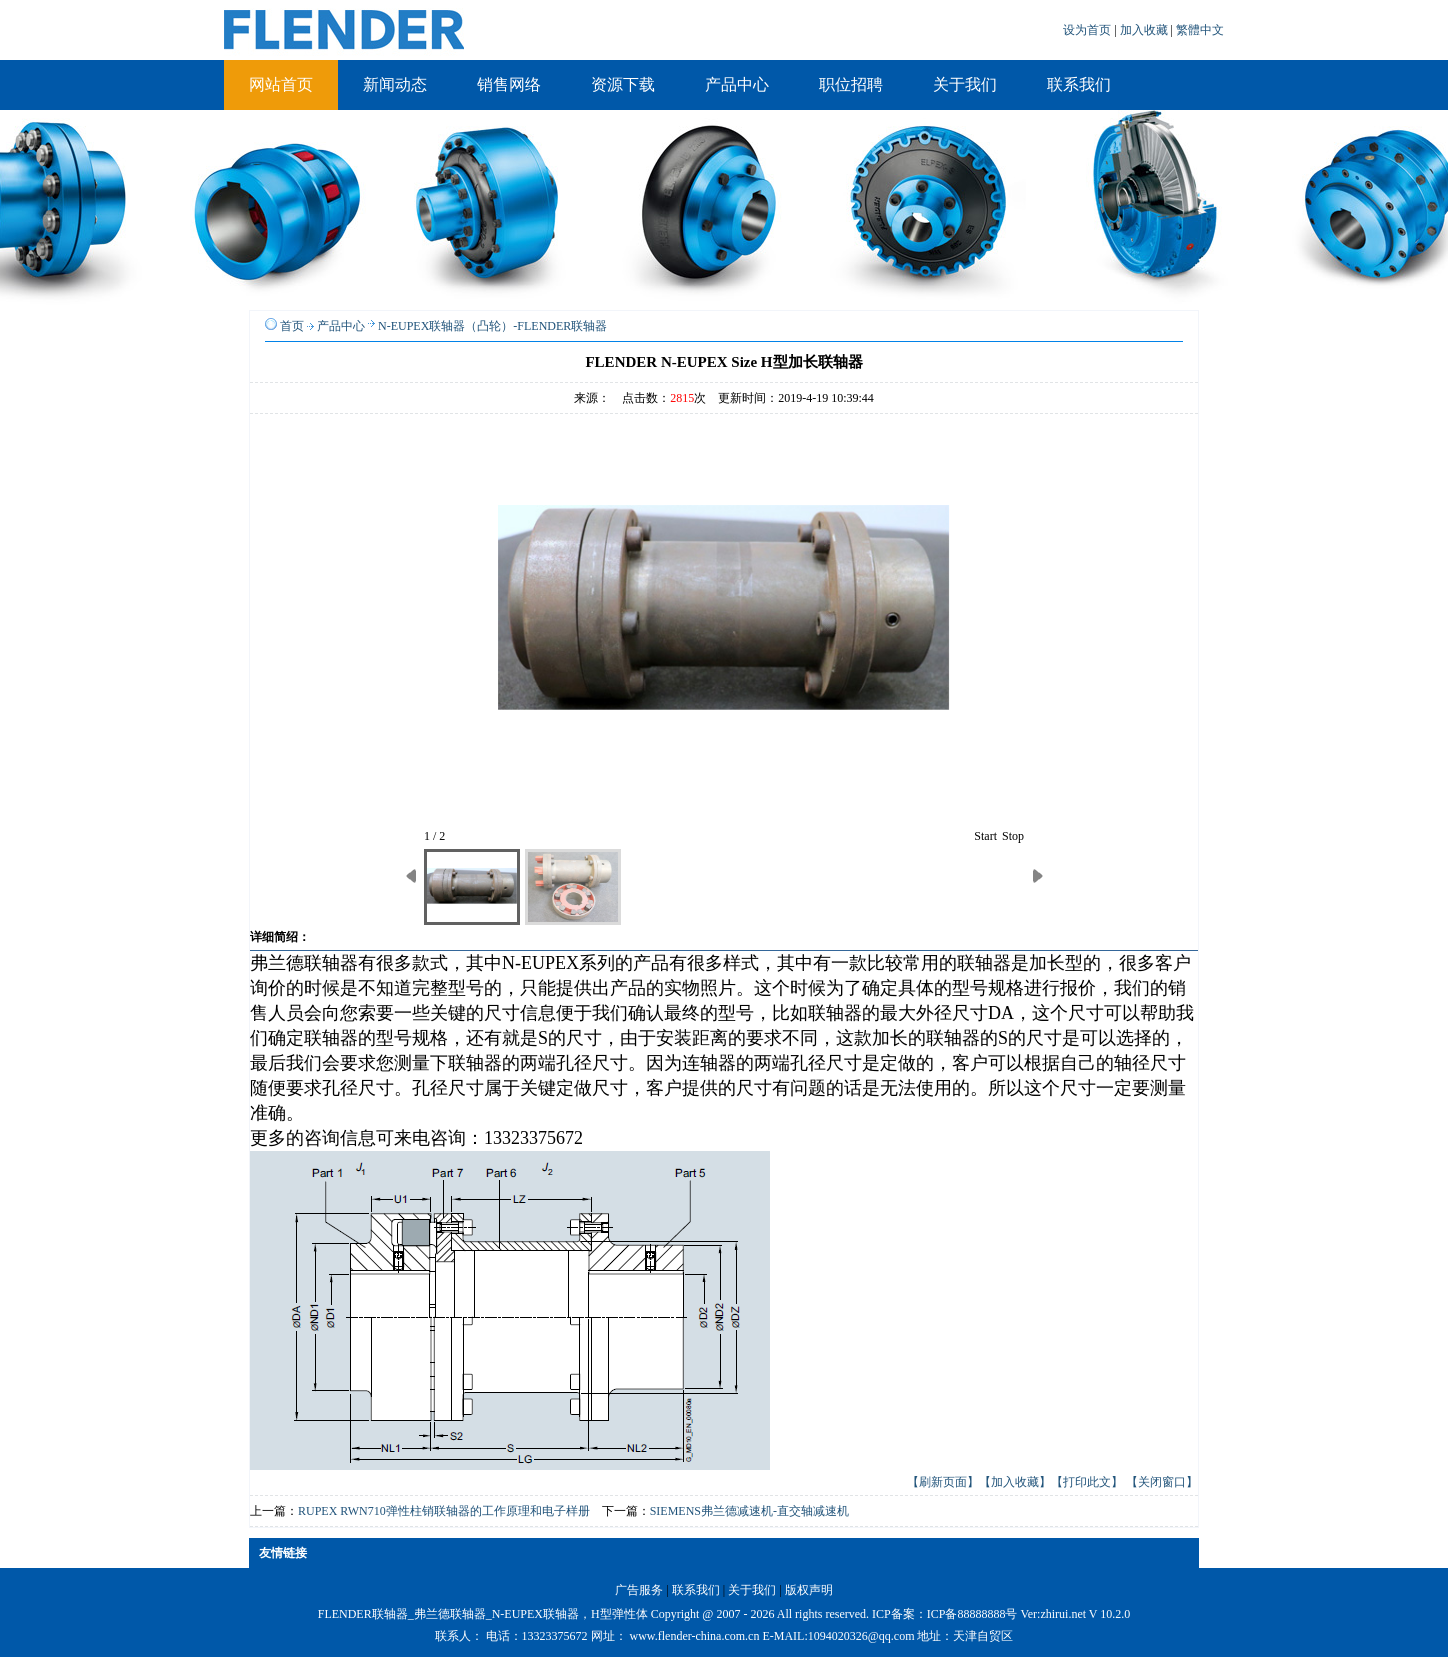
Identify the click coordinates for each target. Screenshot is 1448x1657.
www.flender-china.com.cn (695, 1636)
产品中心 (737, 84)
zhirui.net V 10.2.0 (1085, 1614)
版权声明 (809, 1590)
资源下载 (623, 84)
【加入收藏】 (1015, 1482)
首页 (292, 326)
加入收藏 (1145, 30)
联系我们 (1079, 84)
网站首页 (281, 84)
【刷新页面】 (943, 1482)
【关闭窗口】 (1162, 1482)
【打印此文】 (1087, 1482)
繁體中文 (1200, 30)
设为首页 (1088, 30)
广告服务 (639, 1590)
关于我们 (965, 84)
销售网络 (509, 84)
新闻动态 (395, 84)
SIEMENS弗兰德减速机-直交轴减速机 (749, 1511)
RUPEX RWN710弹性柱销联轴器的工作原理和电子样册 (444, 1511)
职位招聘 (851, 84)
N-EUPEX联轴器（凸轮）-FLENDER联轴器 (492, 326)
